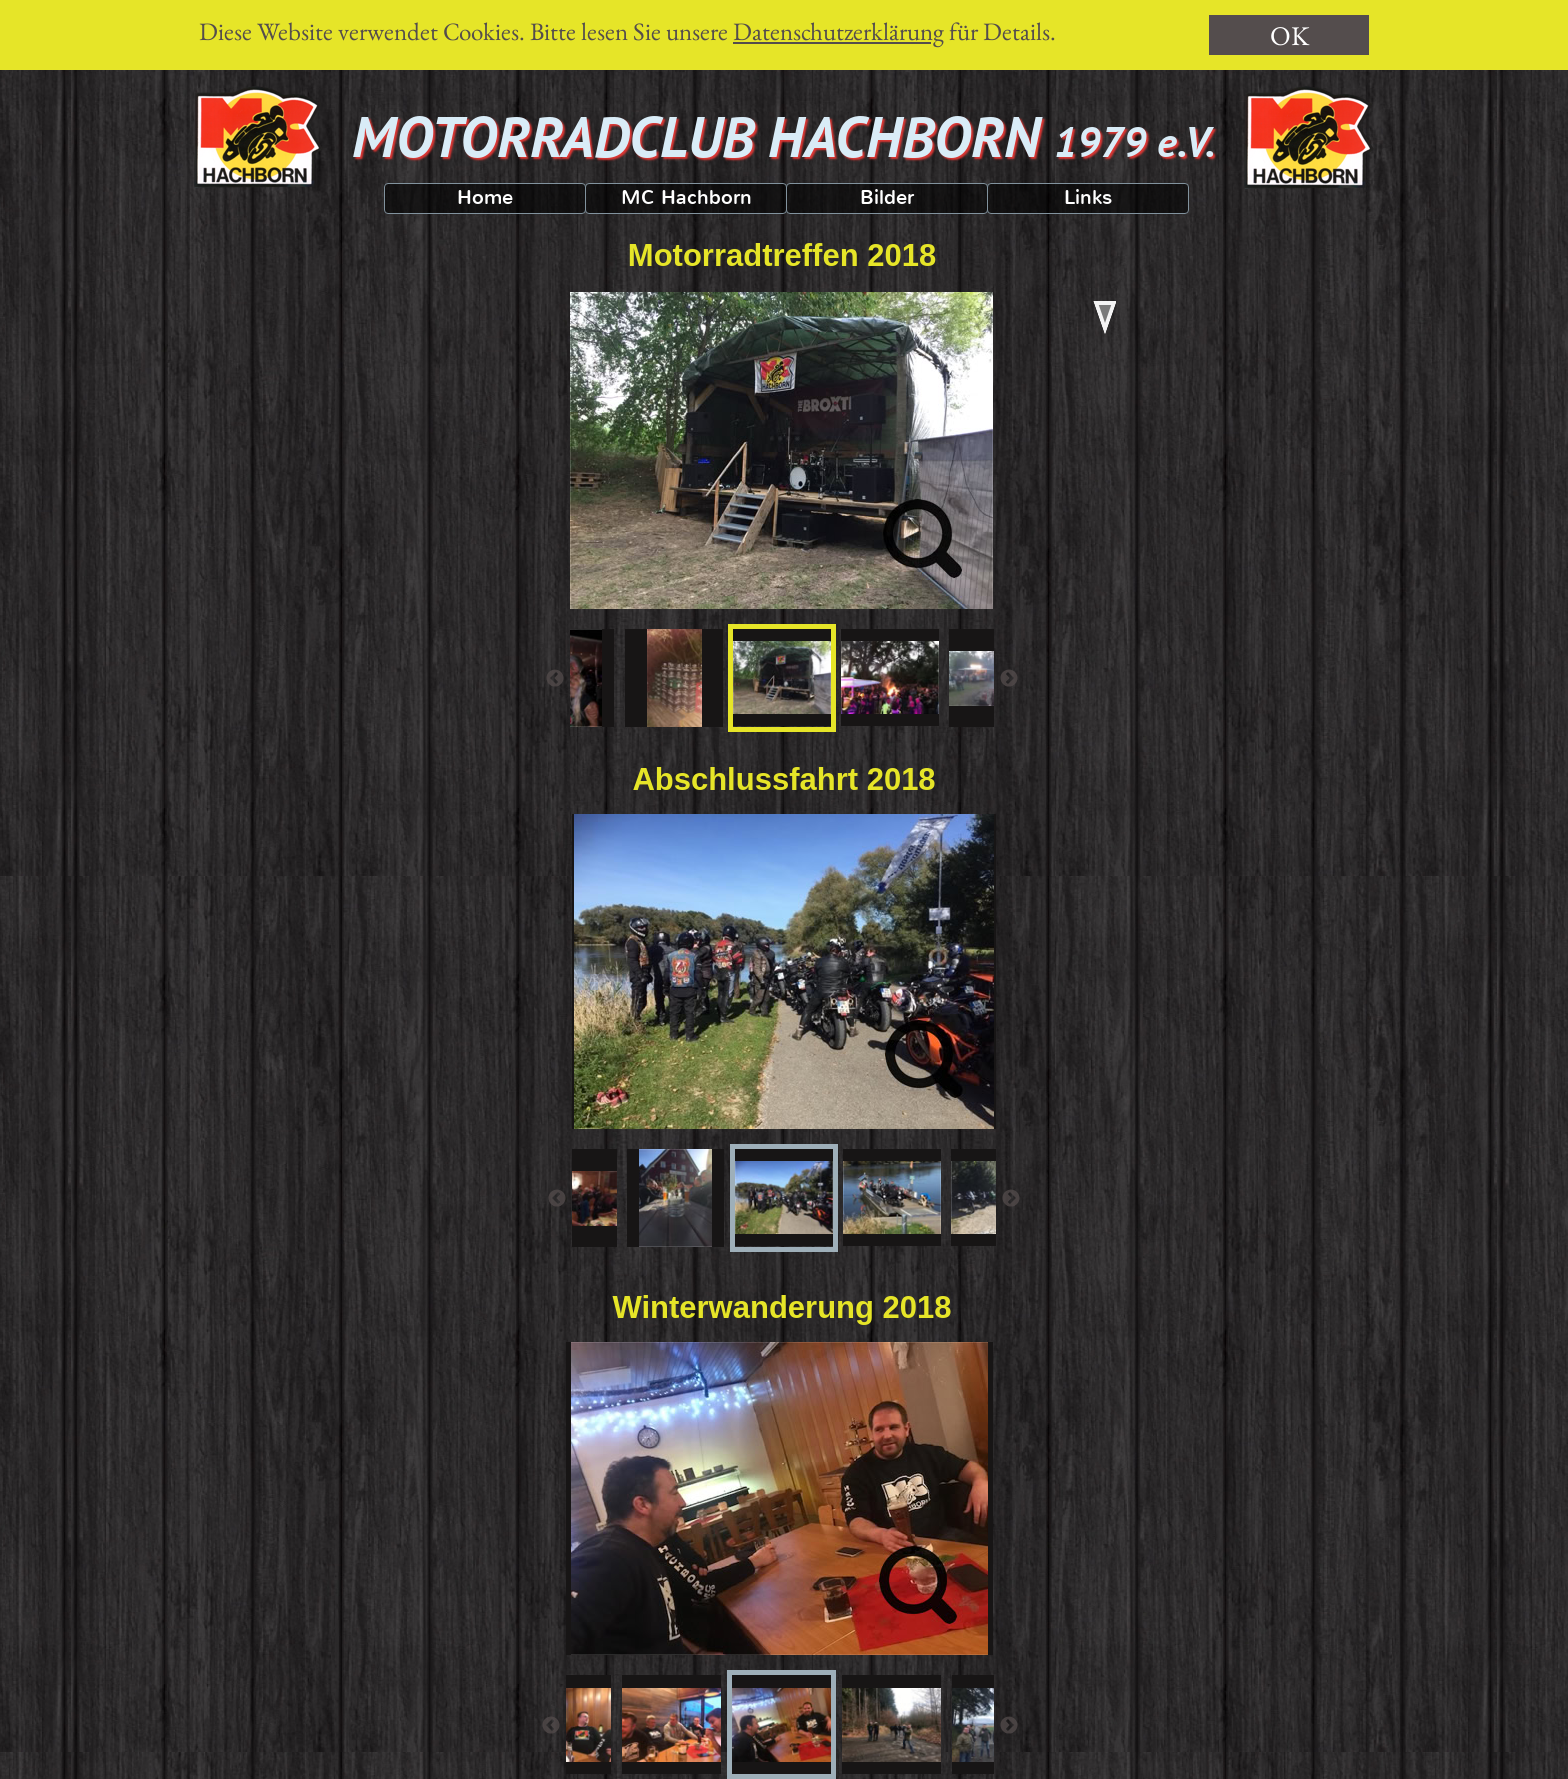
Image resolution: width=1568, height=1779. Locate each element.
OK (1289, 35)
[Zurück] (555, 678)
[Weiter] (1009, 678)
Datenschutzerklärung (838, 31)
